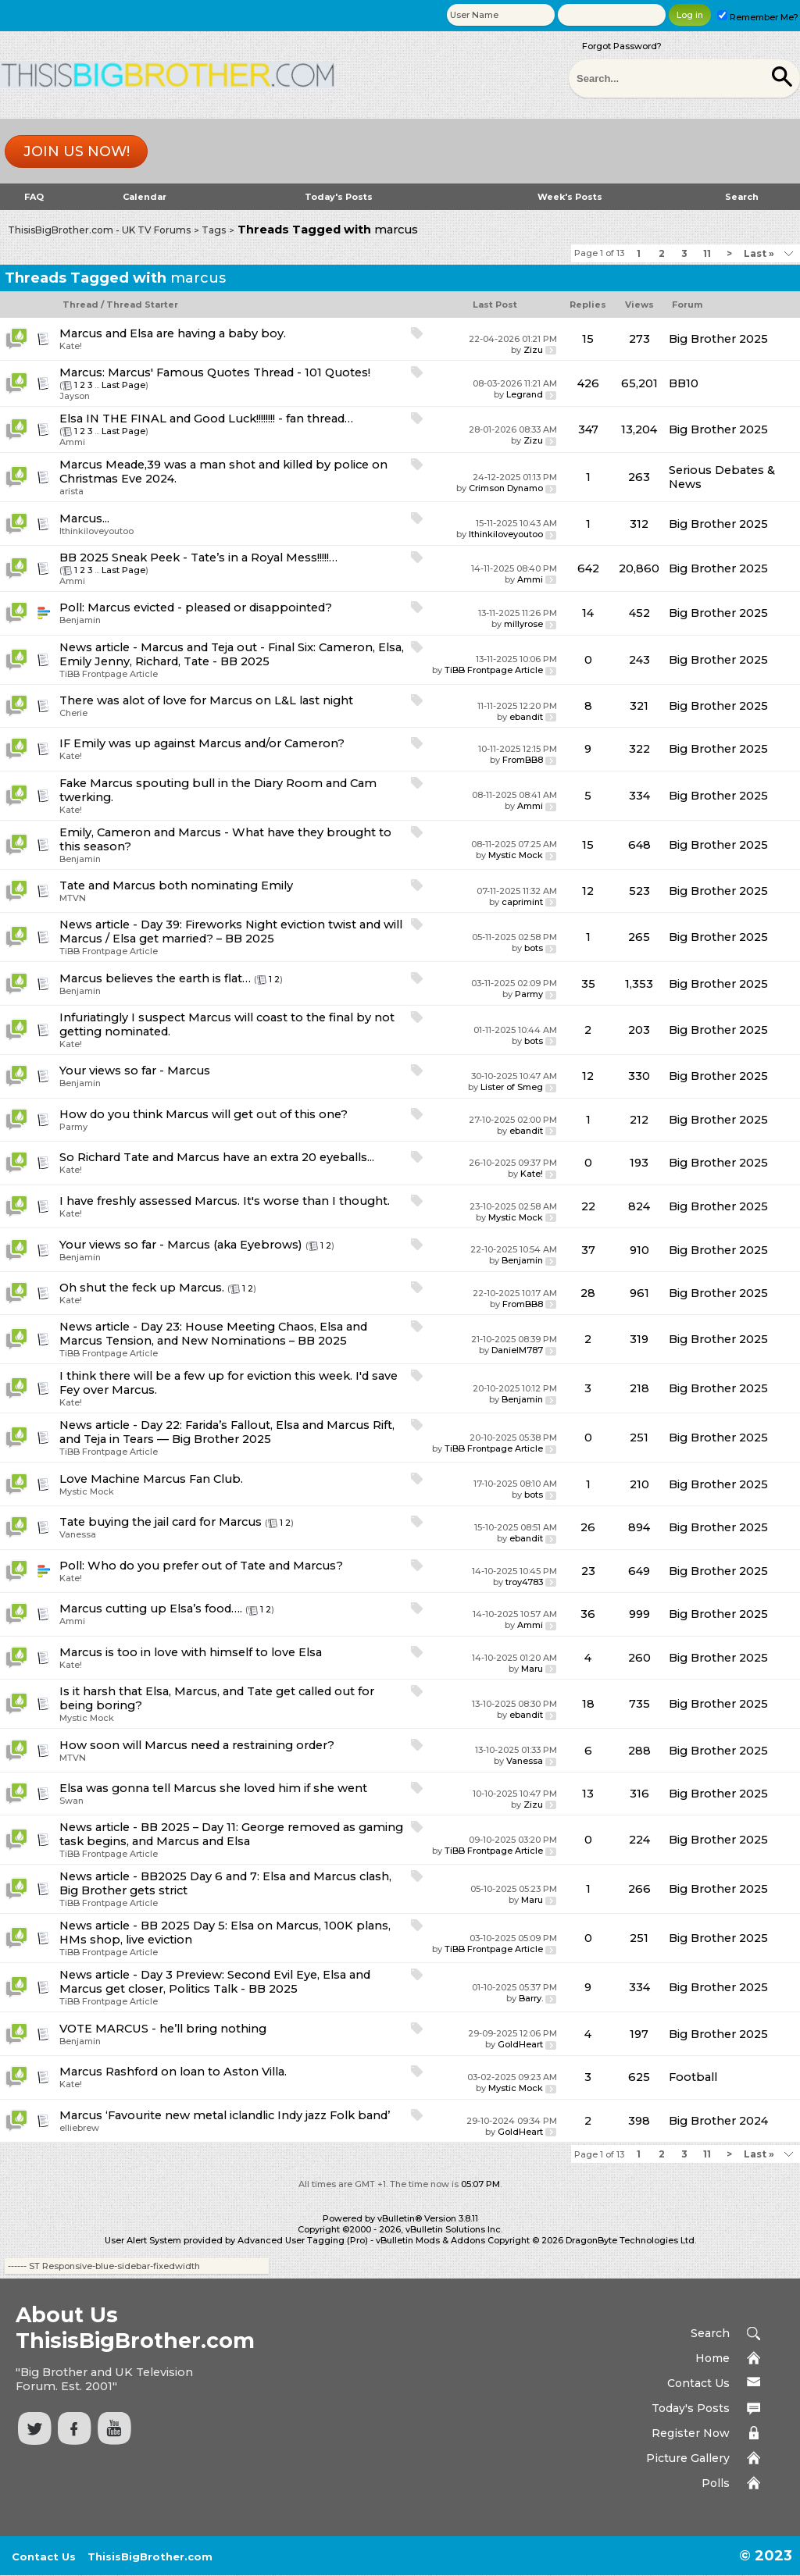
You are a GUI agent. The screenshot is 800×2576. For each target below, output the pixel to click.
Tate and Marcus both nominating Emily (176, 885)
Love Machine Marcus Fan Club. (151, 1479)
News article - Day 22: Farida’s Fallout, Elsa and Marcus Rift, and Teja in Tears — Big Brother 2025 (227, 1432)
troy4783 (524, 1582)
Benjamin (80, 620)
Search (742, 196)
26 (587, 1527)
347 (588, 429)
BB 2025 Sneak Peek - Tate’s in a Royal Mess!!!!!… (198, 557)
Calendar (144, 196)
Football (693, 2077)
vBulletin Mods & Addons (430, 2240)
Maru (532, 1668)
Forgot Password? (622, 46)
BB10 (683, 383)
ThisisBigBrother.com (150, 2556)
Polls (716, 2483)
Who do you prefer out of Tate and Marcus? (215, 1566)
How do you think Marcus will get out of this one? (203, 1114)
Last (759, 253)
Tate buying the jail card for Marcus (160, 1522)
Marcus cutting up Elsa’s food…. (150, 1609)
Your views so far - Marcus (134, 1071)
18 (588, 1704)
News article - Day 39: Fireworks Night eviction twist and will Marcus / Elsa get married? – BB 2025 (230, 931)
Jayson (74, 395)
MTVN (72, 898)
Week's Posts (570, 196)
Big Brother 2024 (718, 2121)
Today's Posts (339, 196)
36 (587, 1614)
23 (588, 1571)
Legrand (524, 394)
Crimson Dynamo (506, 488)
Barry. (531, 1998)
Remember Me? (757, 17)
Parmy (529, 994)
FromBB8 (522, 759)
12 (588, 891)
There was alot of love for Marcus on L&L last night (206, 700)
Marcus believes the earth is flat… (155, 978)
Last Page (123, 384)
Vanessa (77, 1534)
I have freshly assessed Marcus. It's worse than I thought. (224, 1201)
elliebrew (79, 2127)
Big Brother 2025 (718, 339)
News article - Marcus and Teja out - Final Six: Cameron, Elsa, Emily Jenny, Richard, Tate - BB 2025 (231, 654)
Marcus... (84, 518)
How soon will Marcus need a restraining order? (196, 1745)
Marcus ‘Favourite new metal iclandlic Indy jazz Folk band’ (224, 2115)
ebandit (526, 716)
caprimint (522, 901)
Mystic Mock (515, 855)
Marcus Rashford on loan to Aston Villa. (173, 2072)
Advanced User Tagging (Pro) (303, 2240)
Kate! (70, 345)
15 (588, 339)
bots (533, 947)
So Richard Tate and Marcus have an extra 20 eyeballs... (216, 1157)
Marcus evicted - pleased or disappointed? (210, 607)
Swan (71, 1800)
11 (707, 253)
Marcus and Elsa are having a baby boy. (172, 333)
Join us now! (76, 151)
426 (588, 383)
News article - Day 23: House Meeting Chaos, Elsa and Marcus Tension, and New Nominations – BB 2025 (213, 1334)
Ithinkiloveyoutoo (96, 531)
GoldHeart (520, 2044)
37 (588, 1250)
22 (588, 1206)
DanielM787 (517, 1350)
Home (712, 2358)
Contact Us (698, 2383)
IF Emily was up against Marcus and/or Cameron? (202, 743)
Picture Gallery (688, 2458)
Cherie (73, 712)
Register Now (691, 2433)
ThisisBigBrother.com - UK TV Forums (99, 230)
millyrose (523, 623)
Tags (214, 230)
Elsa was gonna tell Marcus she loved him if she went (213, 1788)
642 (588, 568)
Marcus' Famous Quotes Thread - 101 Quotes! (239, 372)
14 (588, 613)
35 (588, 984)
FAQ (34, 196)
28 (587, 1293)
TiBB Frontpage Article (108, 673)
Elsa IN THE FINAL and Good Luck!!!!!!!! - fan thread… (206, 419)
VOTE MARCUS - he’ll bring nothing (162, 2029)
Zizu (533, 349)
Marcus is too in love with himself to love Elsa (190, 1652)
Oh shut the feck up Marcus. (141, 1288)
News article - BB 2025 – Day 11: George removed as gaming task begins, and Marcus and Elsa (231, 1834)
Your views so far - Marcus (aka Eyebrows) (180, 1245)
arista (71, 491)
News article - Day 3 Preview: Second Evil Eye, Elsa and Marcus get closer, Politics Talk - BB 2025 (214, 1982)
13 (588, 1794)
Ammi (72, 441)
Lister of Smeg (511, 1086)
